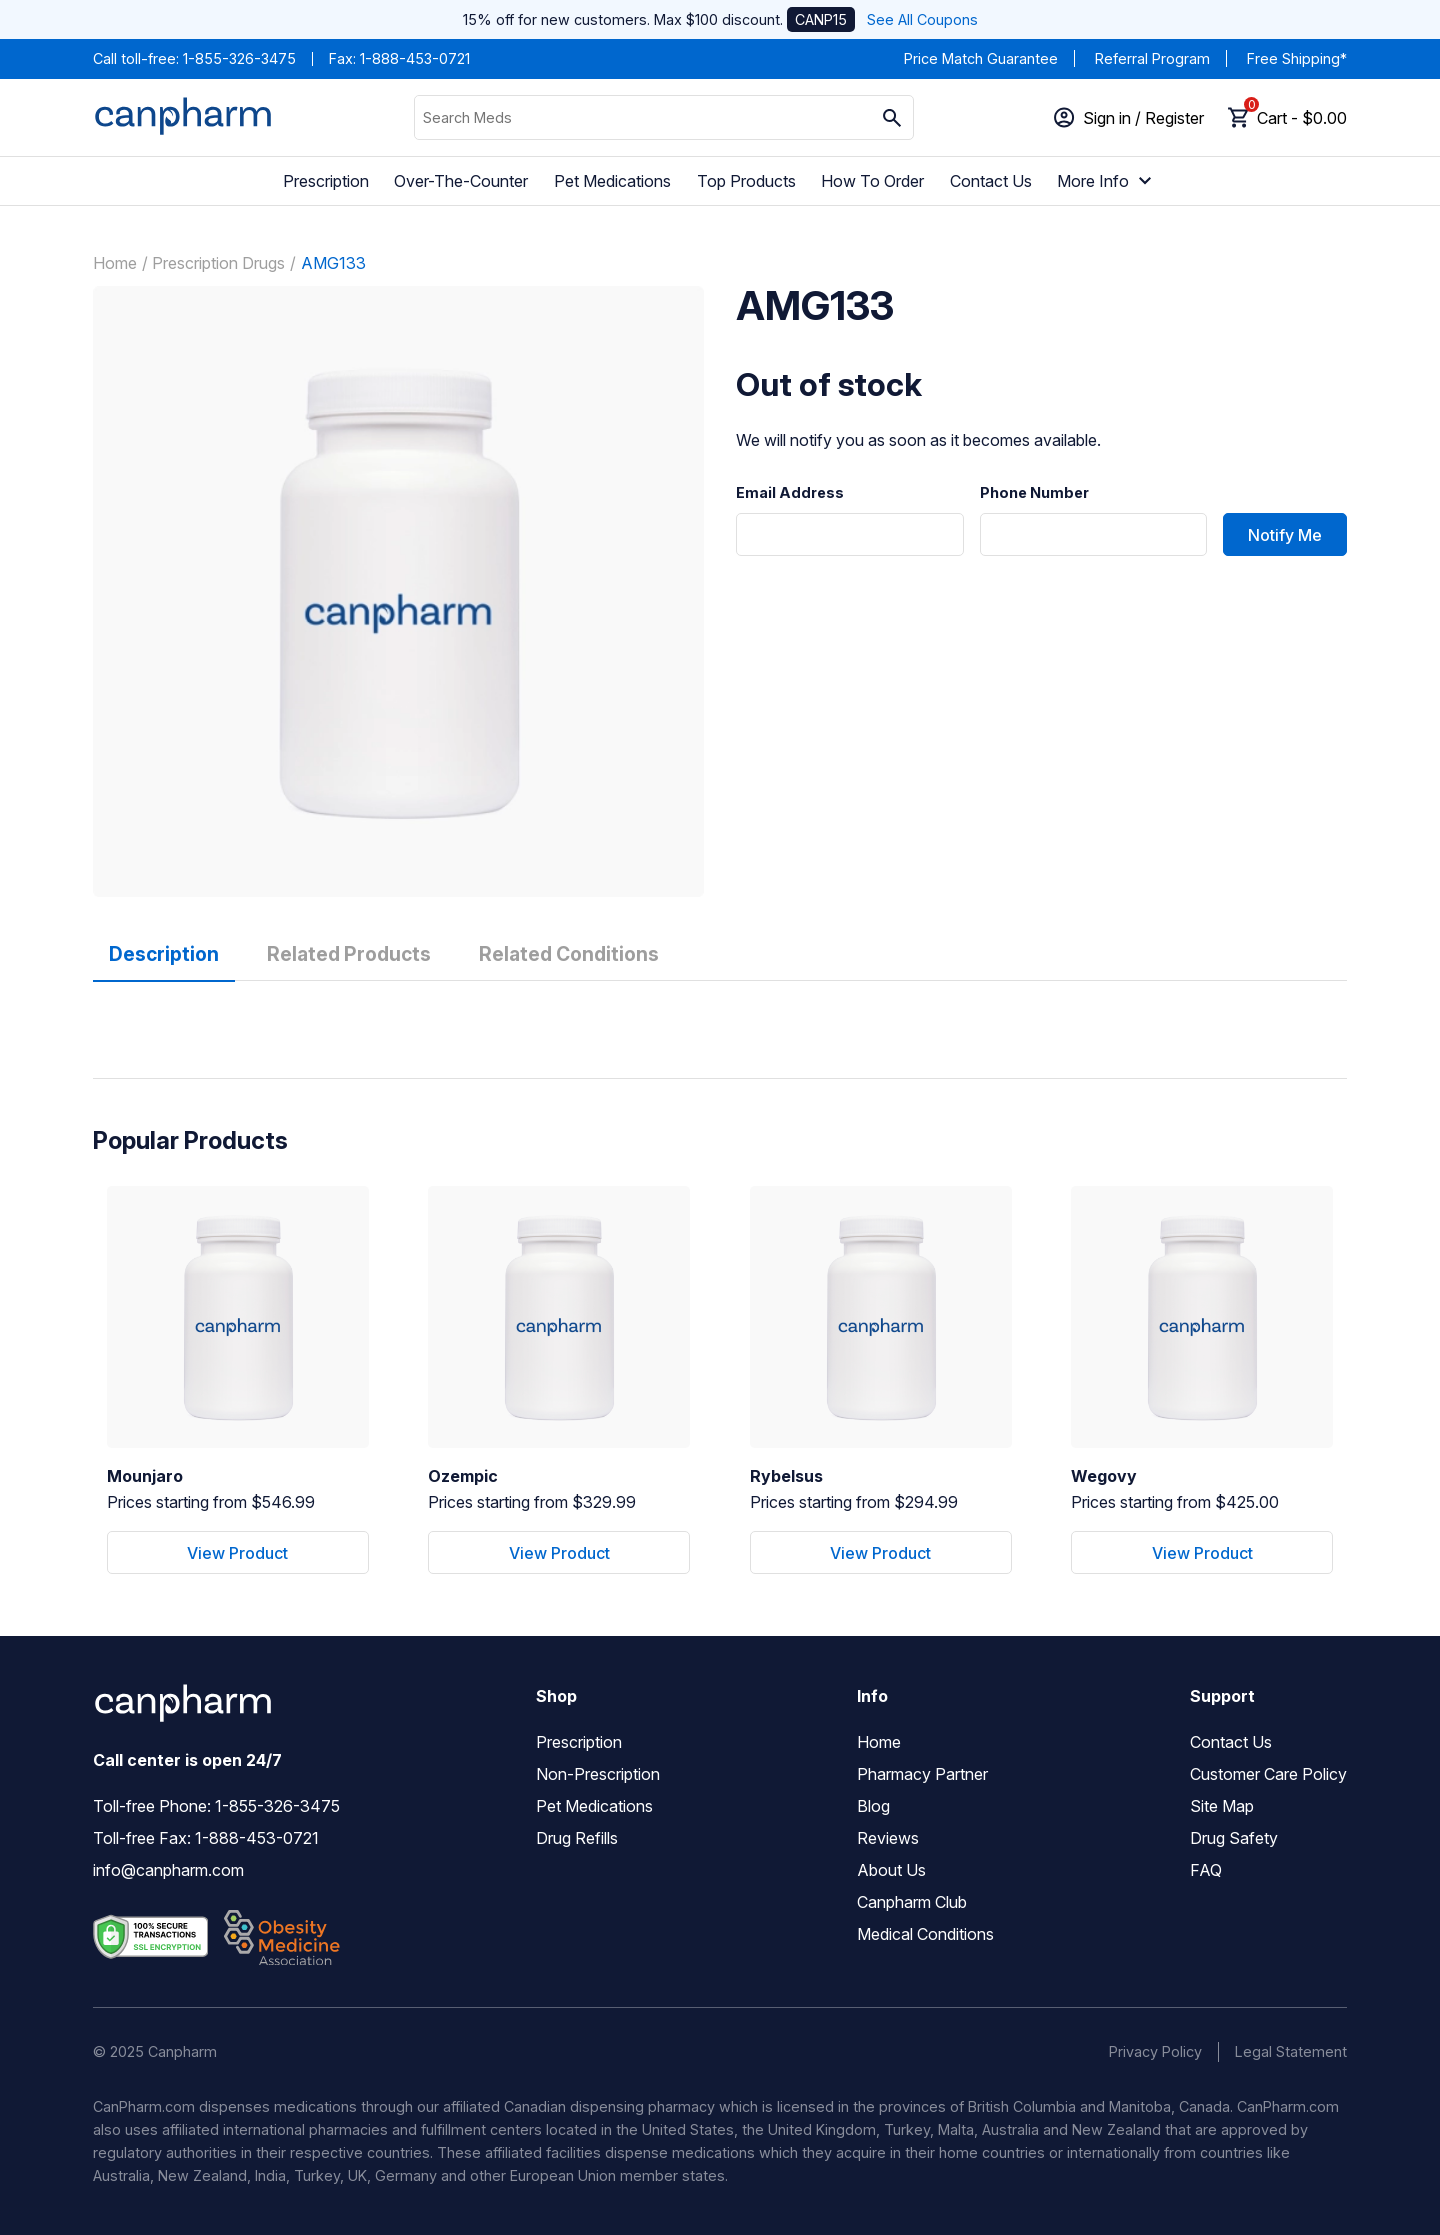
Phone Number (1034, 493)
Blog (873, 1806)
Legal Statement (1291, 2051)
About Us (891, 1870)
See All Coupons (922, 19)
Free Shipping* (1297, 58)
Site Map (1222, 1806)
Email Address (790, 493)
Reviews (888, 1838)
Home (115, 263)
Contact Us (991, 181)
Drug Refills (577, 1838)
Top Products (746, 181)
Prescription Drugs (218, 263)
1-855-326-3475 (239, 58)
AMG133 (333, 263)
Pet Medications (612, 181)
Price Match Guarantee (981, 58)
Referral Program (1152, 58)
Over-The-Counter (461, 181)
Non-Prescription (598, 1774)
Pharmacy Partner (922, 1774)
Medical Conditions (925, 1934)
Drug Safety (1234, 1838)
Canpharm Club (912, 1902)
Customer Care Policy (1268, 1774)
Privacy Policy (1155, 2051)
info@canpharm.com (168, 1870)
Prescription (326, 181)
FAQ (1206, 1870)
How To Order (872, 181)
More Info (1107, 181)
